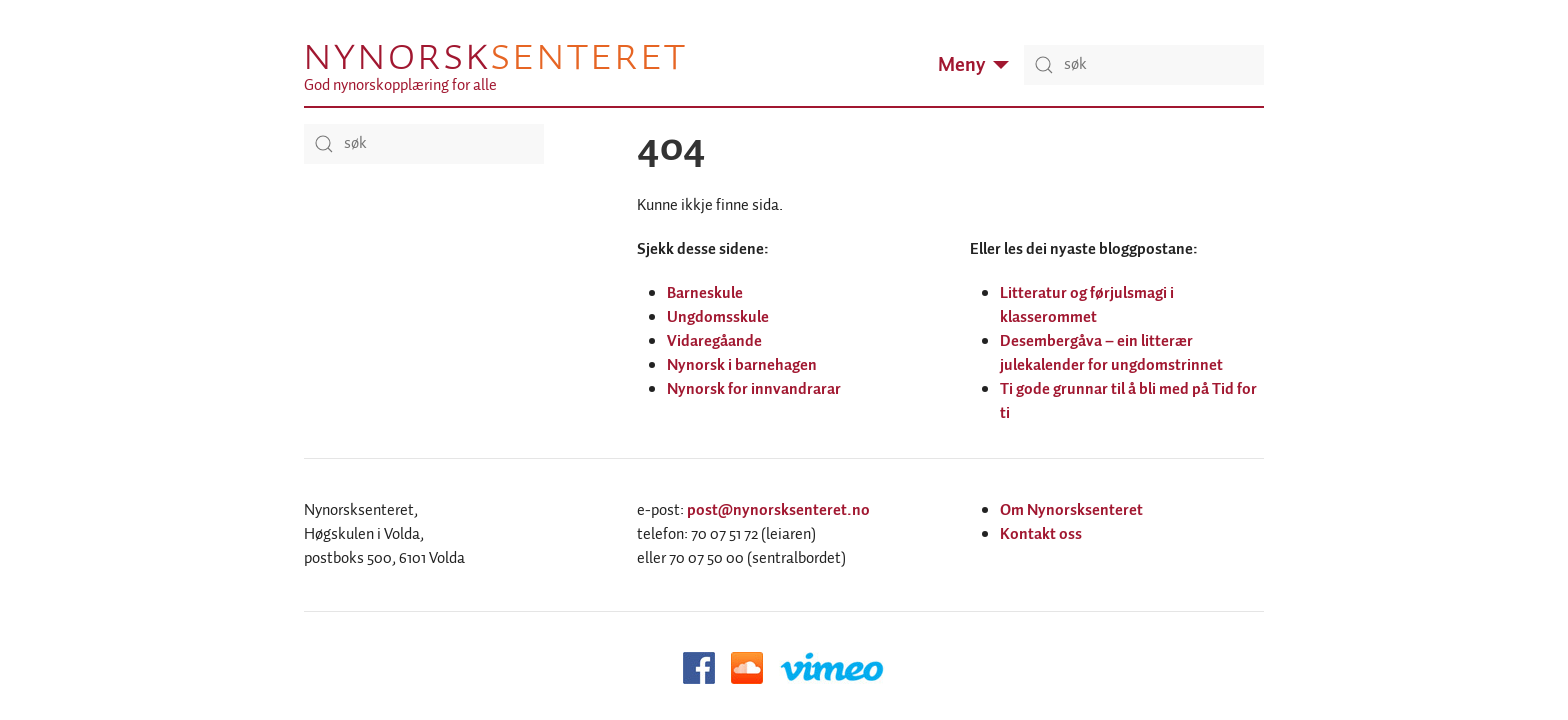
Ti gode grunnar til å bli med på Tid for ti (1128, 401)
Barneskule (705, 293)
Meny (973, 65)
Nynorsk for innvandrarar (754, 389)
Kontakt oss (1041, 534)
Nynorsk (494, 56)
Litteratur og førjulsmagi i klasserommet (1087, 305)
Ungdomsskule (718, 317)
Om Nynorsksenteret (1071, 510)
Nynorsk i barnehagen (742, 365)
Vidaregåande (714, 341)
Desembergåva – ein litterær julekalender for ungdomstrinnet (1111, 353)
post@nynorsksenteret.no (778, 510)
